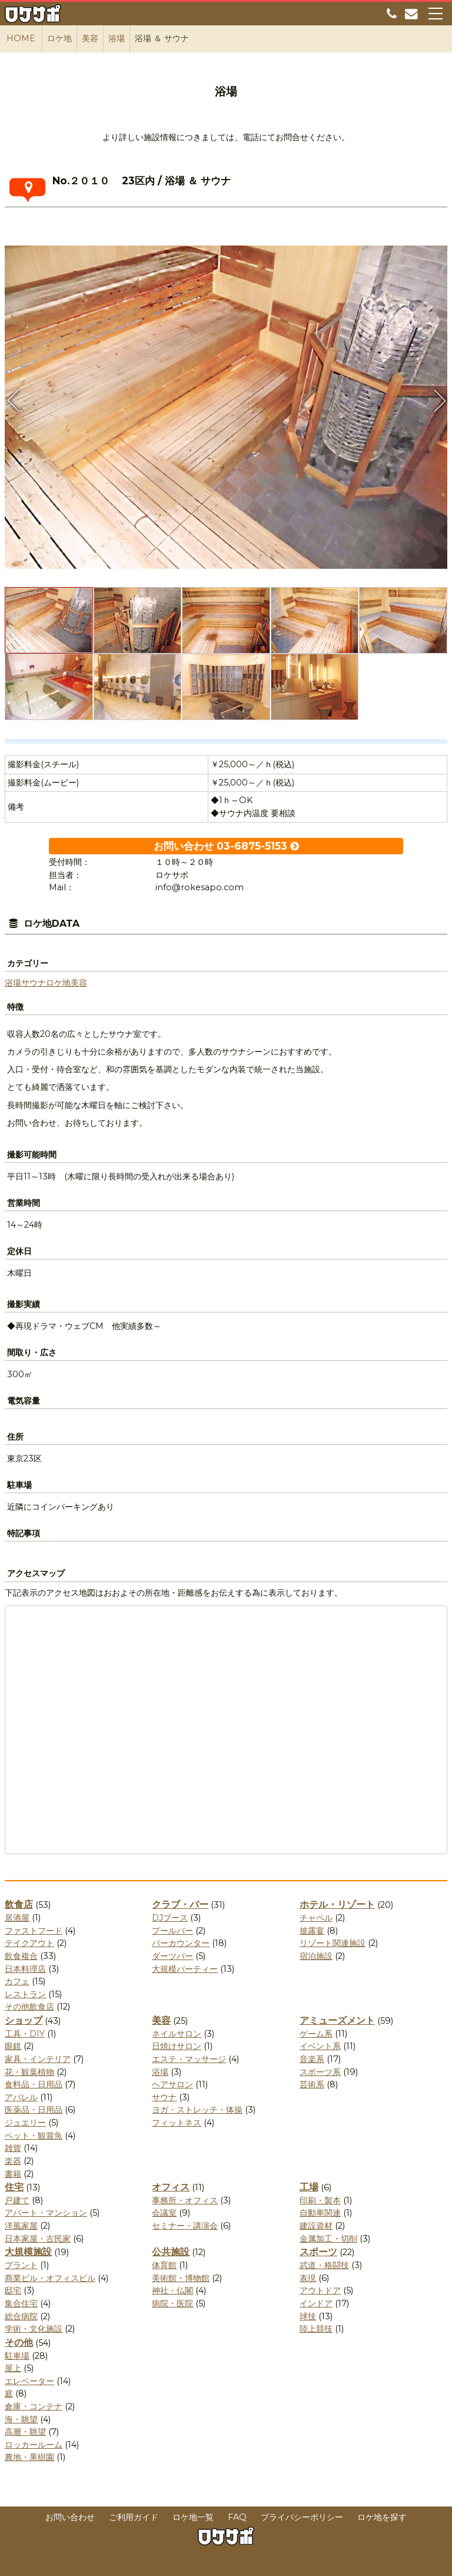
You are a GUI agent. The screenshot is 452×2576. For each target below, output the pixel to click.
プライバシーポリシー (302, 2517)
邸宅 (13, 2290)
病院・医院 (172, 2303)
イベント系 (320, 2046)
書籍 (13, 2174)
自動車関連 (320, 2212)
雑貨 (13, 2148)
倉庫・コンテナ (33, 2406)
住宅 (14, 2187)
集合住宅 (21, 2303)
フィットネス (176, 2122)
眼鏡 (13, 2046)
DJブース (170, 1917)
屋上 (13, 2368)
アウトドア (320, 2290)
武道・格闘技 (324, 2265)
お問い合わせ (70, 2517)
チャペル (316, 1917)
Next (438, 400)
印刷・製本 (320, 2200)
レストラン (25, 1994)
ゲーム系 (316, 2033)
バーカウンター (181, 1943)
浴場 (13, 982)
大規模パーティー (185, 1969)
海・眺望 (21, 2419)
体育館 (164, 2265)
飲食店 (19, 1904)
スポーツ (318, 2251)
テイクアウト (29, 1943)
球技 (308, 2316)
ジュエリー (25, 2122)
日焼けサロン (176, 2046)
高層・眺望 (25, 2431)
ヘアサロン (172, 2084)
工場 (309, 2187)
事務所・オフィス (185, 2200)
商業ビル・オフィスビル (50, 2278)
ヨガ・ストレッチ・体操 (197, 2109)
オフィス (171, 2187)
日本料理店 (25, 1969)
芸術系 (312, 2084)
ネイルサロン (176, 2033)
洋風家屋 (21, 2225)
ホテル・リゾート (337, 1904)
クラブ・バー (180, 1904)
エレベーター (29, 2381)
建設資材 (316, 2225)
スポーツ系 (320, 2072)
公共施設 (171, 2251)
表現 (308, 2278)
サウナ (33, 982)
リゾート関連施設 (332, 1943)
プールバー (172, 1930)
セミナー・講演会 (185, 2225)
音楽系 (312, 2059)
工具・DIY (25, 2033)
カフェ (17, 1981)
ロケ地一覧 (193, 2517)
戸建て (17, 2200)
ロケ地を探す (382, 2517)
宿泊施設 (316, 1956)
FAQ (237, 2517)
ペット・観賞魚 (33, 2135)
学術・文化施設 (33, 2328)
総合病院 (21, 2316)
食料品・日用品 (33, 2084)
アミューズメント (337, 2020)
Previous (13, 400)
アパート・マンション (46, 2212)
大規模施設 (28, 2251)
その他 (19, 2342)
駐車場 (17, 2355)
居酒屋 (17, 1917)
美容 (79, 982)
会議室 (164, 2212)
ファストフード (33, 1930)
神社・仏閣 (172, 2290)
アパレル (21, 2097)
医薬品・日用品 (33, 2109)
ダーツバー (172, 1956)
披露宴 (312, 1930)
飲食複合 (21, 1956)
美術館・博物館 (181, 2278)
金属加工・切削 (328, 2238)
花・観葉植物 (29, 2072)
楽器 (13, 2161)
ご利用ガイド (133, 2517)
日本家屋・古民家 (38, 2238)
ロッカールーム (33, 2444)
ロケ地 (58, 982)
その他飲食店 (29, 2006)
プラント (21, 2265)
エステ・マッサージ (189, 2059)
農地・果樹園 (29, 2457)
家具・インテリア (38, 2059)
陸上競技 (316, 2328)
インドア (316, 2303)
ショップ (23, 2020)
